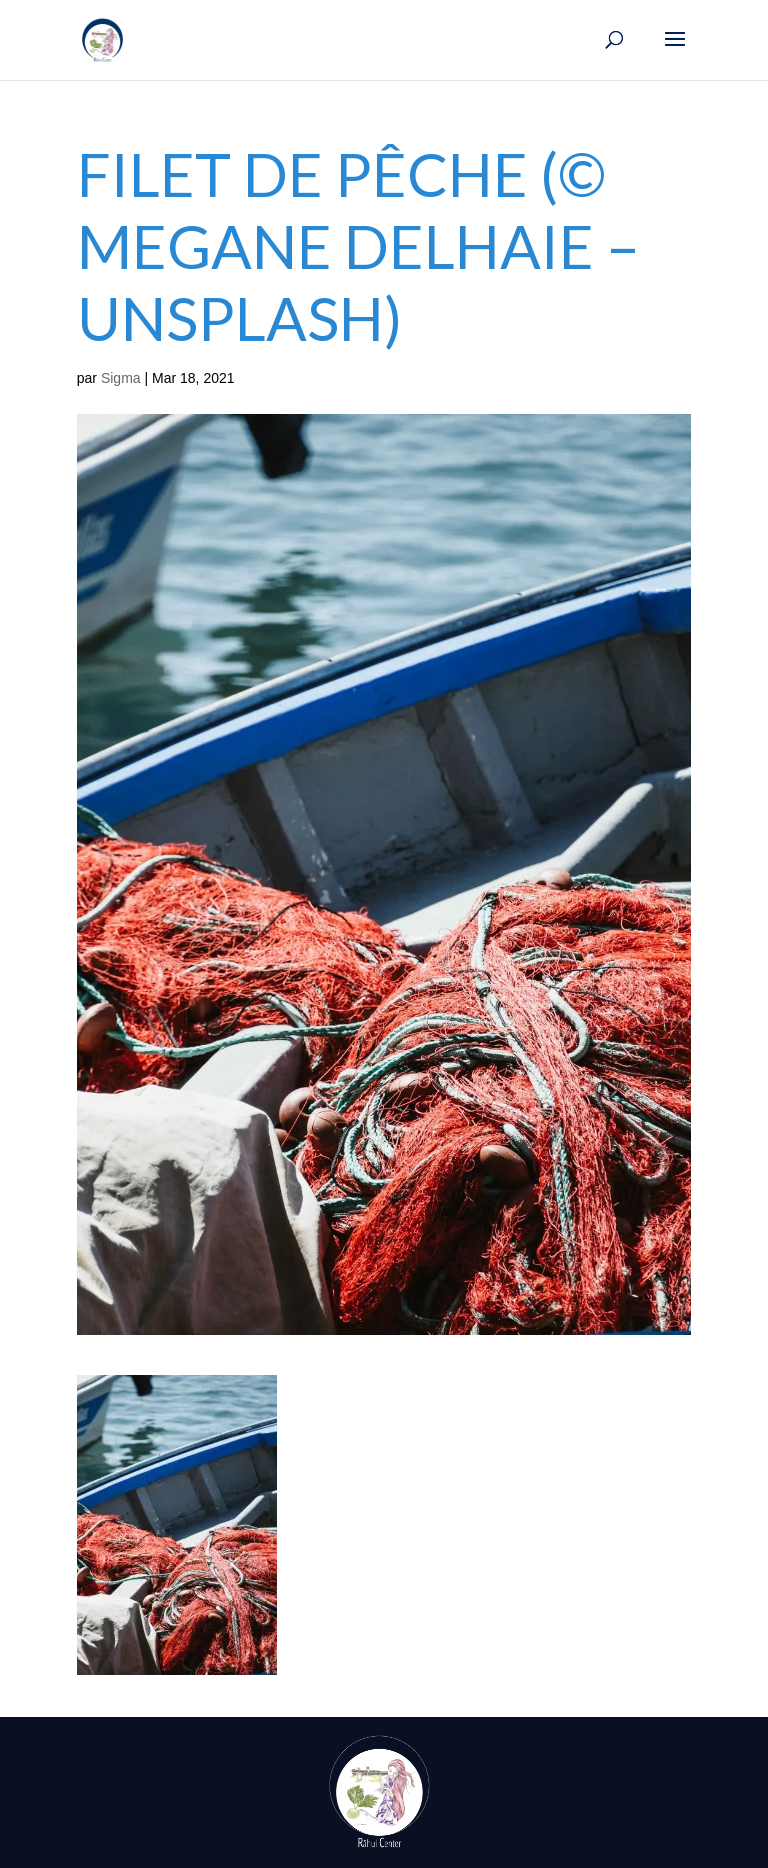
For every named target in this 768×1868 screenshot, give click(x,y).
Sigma (121, 378)
